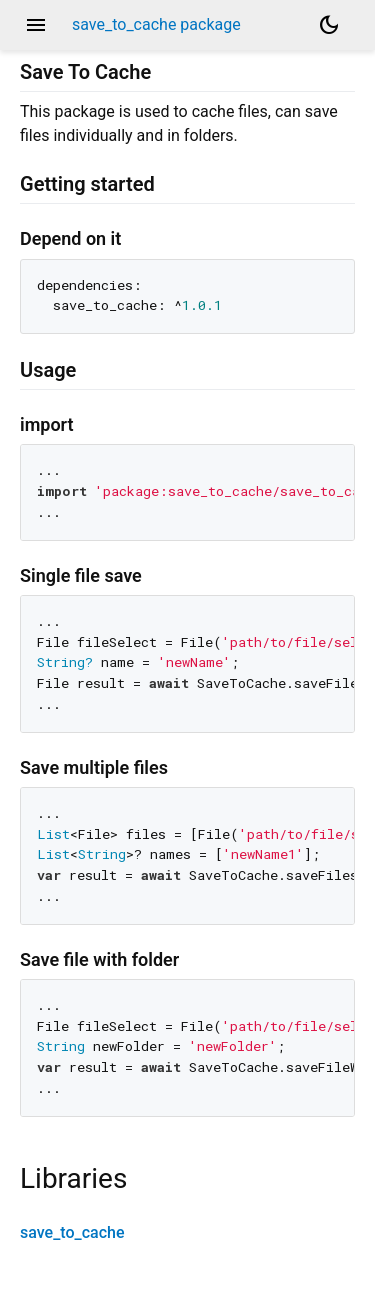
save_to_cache (72, 1232)
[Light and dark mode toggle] (329, 25)
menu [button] (36, 25)
